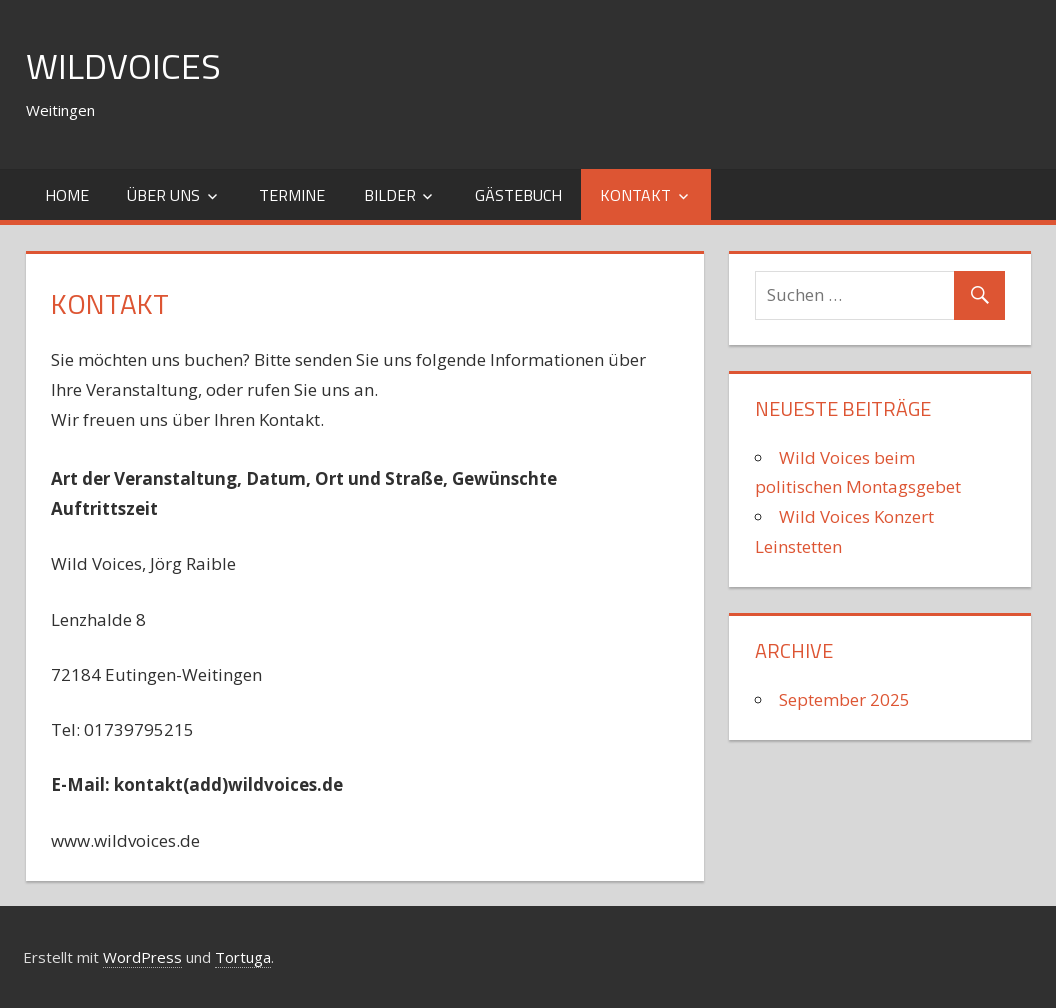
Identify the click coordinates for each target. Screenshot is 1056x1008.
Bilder (390, 195)
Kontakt (635, 195)
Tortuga (243, 957)
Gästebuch (518, 195)
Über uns (163, 195)
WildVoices (123, 65)
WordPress (142, 957)
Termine (292, 195)
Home (67, 195)
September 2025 (844, 699)
